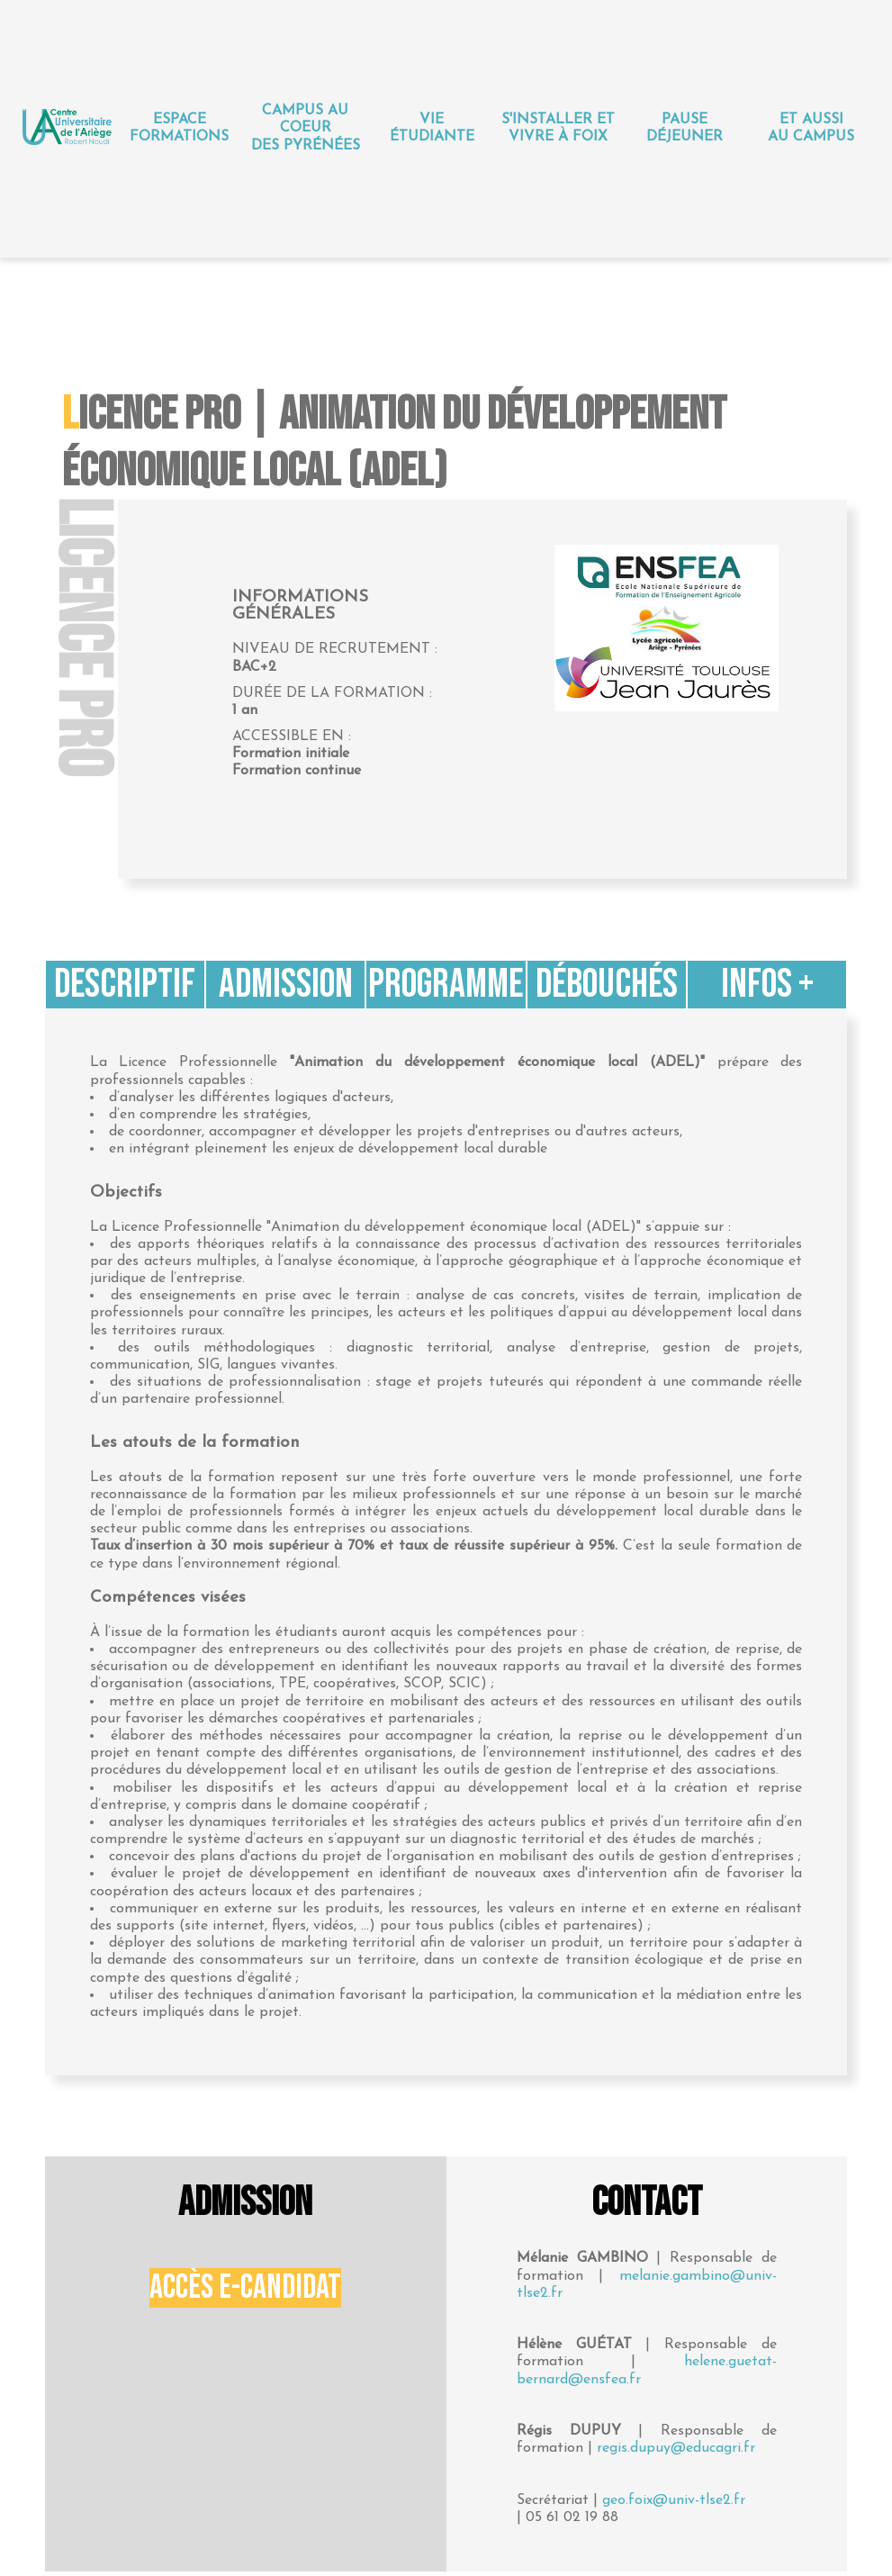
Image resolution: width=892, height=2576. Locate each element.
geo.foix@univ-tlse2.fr (673, 2500)
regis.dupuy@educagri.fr (676, 2448)
